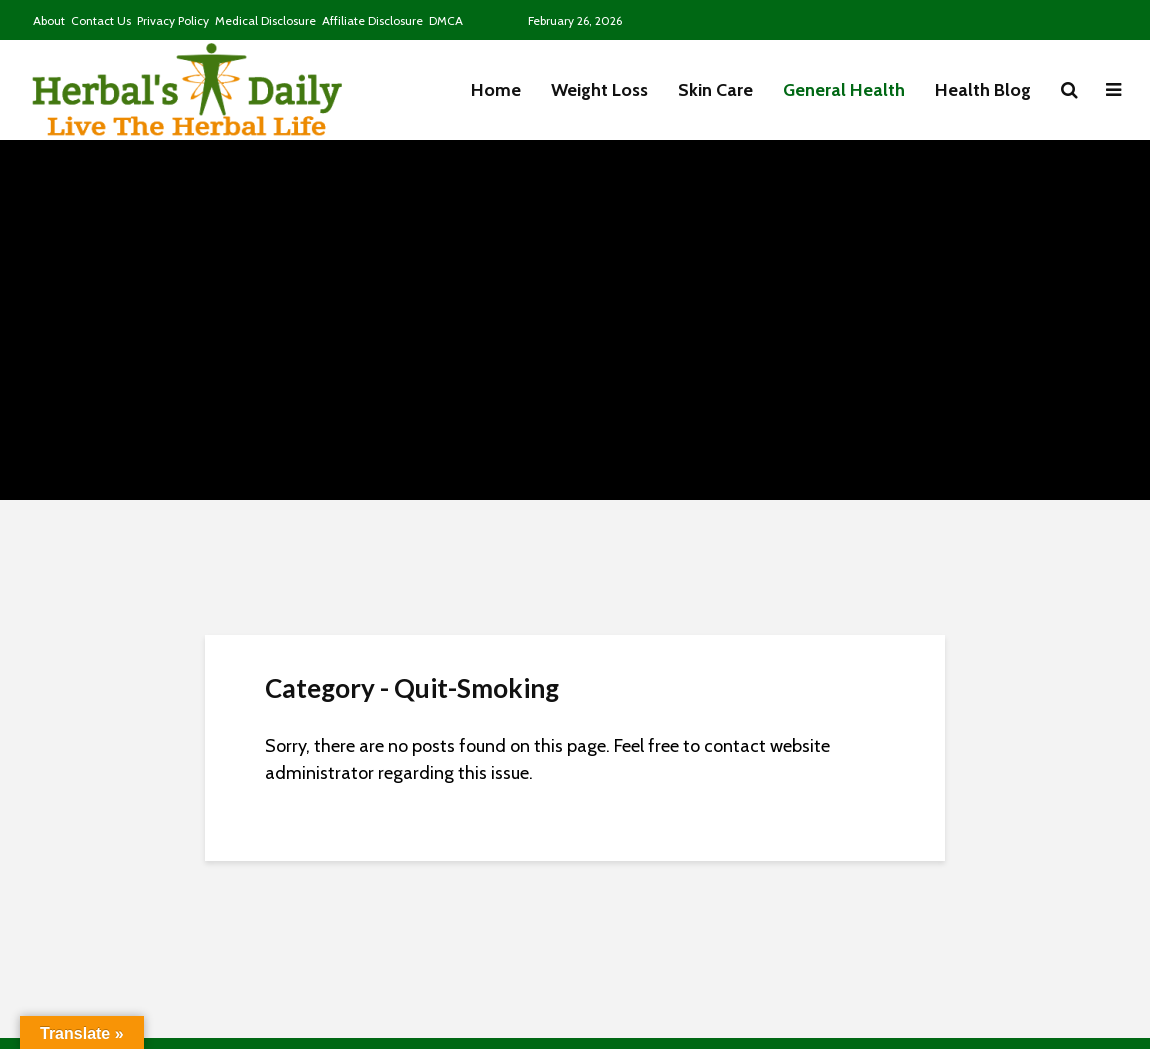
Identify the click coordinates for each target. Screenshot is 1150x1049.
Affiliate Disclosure (372, 20)
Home (496, 90)
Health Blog (983, 90)
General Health (844, 90)
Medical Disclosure (265, 20)
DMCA (446, 20)
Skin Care (715, 90)
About (49, 20)
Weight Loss (599, 90)
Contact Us (101, 20)
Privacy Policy (173, 20)
